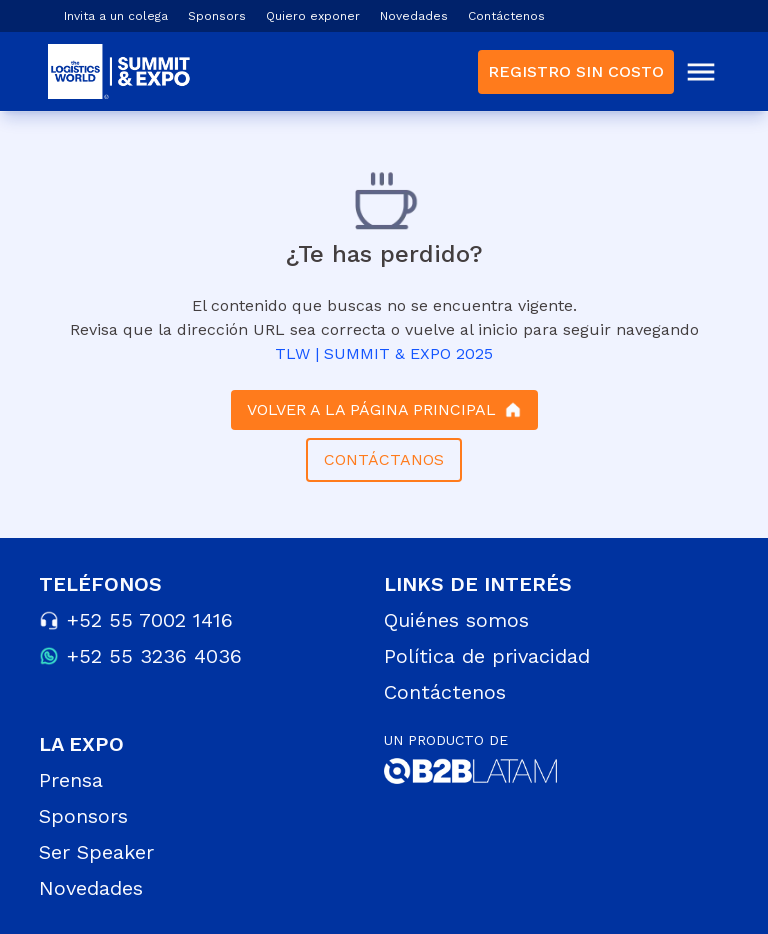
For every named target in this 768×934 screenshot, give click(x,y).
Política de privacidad (487, 656)
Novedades (414, 16)
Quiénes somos (456, 620)
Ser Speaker (96, 852)
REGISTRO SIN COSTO (576, 71)
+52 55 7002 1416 (150, 620)
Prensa (71, 780)
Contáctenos (506, 16)
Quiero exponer (313, 16)
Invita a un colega (116, 16)
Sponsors (217, 16)
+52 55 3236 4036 (154, 656)
